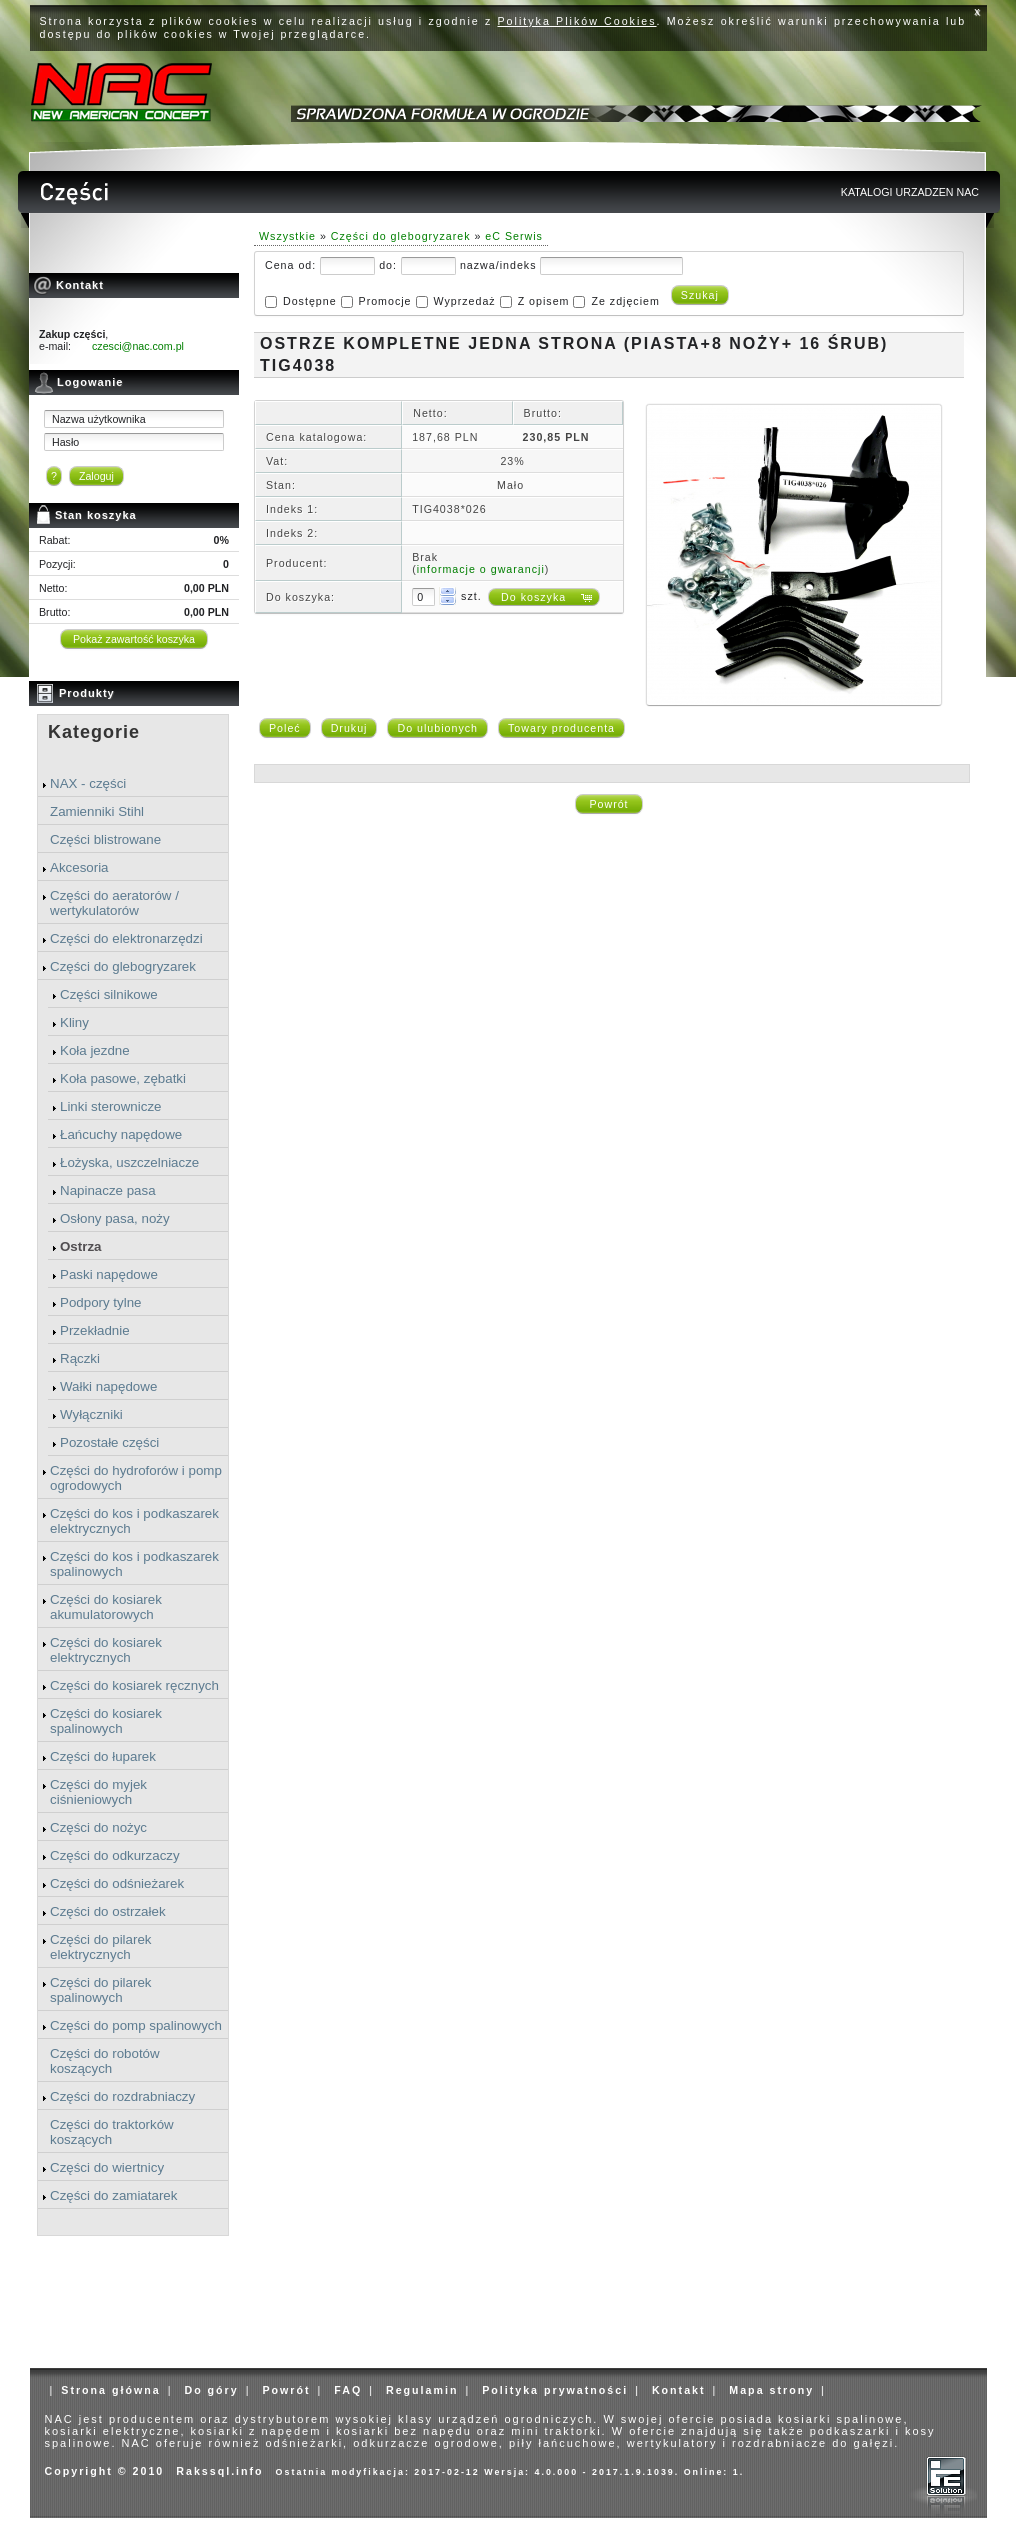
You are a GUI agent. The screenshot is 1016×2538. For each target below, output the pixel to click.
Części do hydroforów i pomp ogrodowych (136, 1478)
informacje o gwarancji (481, 569)
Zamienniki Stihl (97, 811)
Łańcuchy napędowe (121, 1134)
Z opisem (544, 301)
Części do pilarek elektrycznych (100, 1947)
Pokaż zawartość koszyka (134, 639)
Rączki (80, 1358)
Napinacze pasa (108, 1190)
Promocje (385, 301)
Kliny (74, 1022)
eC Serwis (514, 236)
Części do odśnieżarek (117, 1883)
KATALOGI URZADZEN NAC (910, 192)
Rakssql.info (219, 2471)
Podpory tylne (101, 1302)
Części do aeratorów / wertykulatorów (114, 903)
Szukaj (700, 295)
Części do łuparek (103, 1756)
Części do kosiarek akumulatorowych (106, 1607)
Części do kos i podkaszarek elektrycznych (134, 1521)
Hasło (65, 442)
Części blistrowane (105, 839)
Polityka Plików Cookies (577, 21)
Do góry (211, 2390)
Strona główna (110, 2390)
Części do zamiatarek (113, 2195)
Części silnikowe (109, 994)
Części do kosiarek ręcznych (134, 1685)
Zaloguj (96, 476)
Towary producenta (561, 728)
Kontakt (679, 2390)
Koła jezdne (95, 1050)
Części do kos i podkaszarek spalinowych (134, 1564)
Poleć (285, 728)
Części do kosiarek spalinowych (106, 1721)
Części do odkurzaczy (115, 1855)
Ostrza (80, 1246)
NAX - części (88, 783)
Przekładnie (95, 1330)
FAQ (348, 2390)
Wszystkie (287, 236)
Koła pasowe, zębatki (123, 1078)
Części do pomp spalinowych (136, 2025)
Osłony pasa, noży (115, 1218)
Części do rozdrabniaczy (122, 2096)
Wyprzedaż (464, 301)
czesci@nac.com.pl (138, 346)
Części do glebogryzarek (123, 966)
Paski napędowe (109, 1274)
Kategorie (94, 732)
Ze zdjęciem (625, 301)
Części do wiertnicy (107, 2167)
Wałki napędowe (108, 1386)
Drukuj (349, 728)
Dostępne (310, 301)
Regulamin (422, 2390)
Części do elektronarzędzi (126, 938)
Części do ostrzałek (108, 1911)
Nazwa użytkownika (99, 419)
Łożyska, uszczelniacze (129, 1162)
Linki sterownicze (110, 1106)
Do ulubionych (437, 728)
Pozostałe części (109, 1442)
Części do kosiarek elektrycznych (106, 1650)
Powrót (608, 804)
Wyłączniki (91, 1414)
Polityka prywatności (555, 2390)
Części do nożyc (98, 1827)
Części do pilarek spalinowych (100, 1990)
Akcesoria (79, 867)
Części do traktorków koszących (112, 2132)
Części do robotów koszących (105, 2061)
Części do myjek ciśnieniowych (98, 1792)
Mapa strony (771, 2390)
